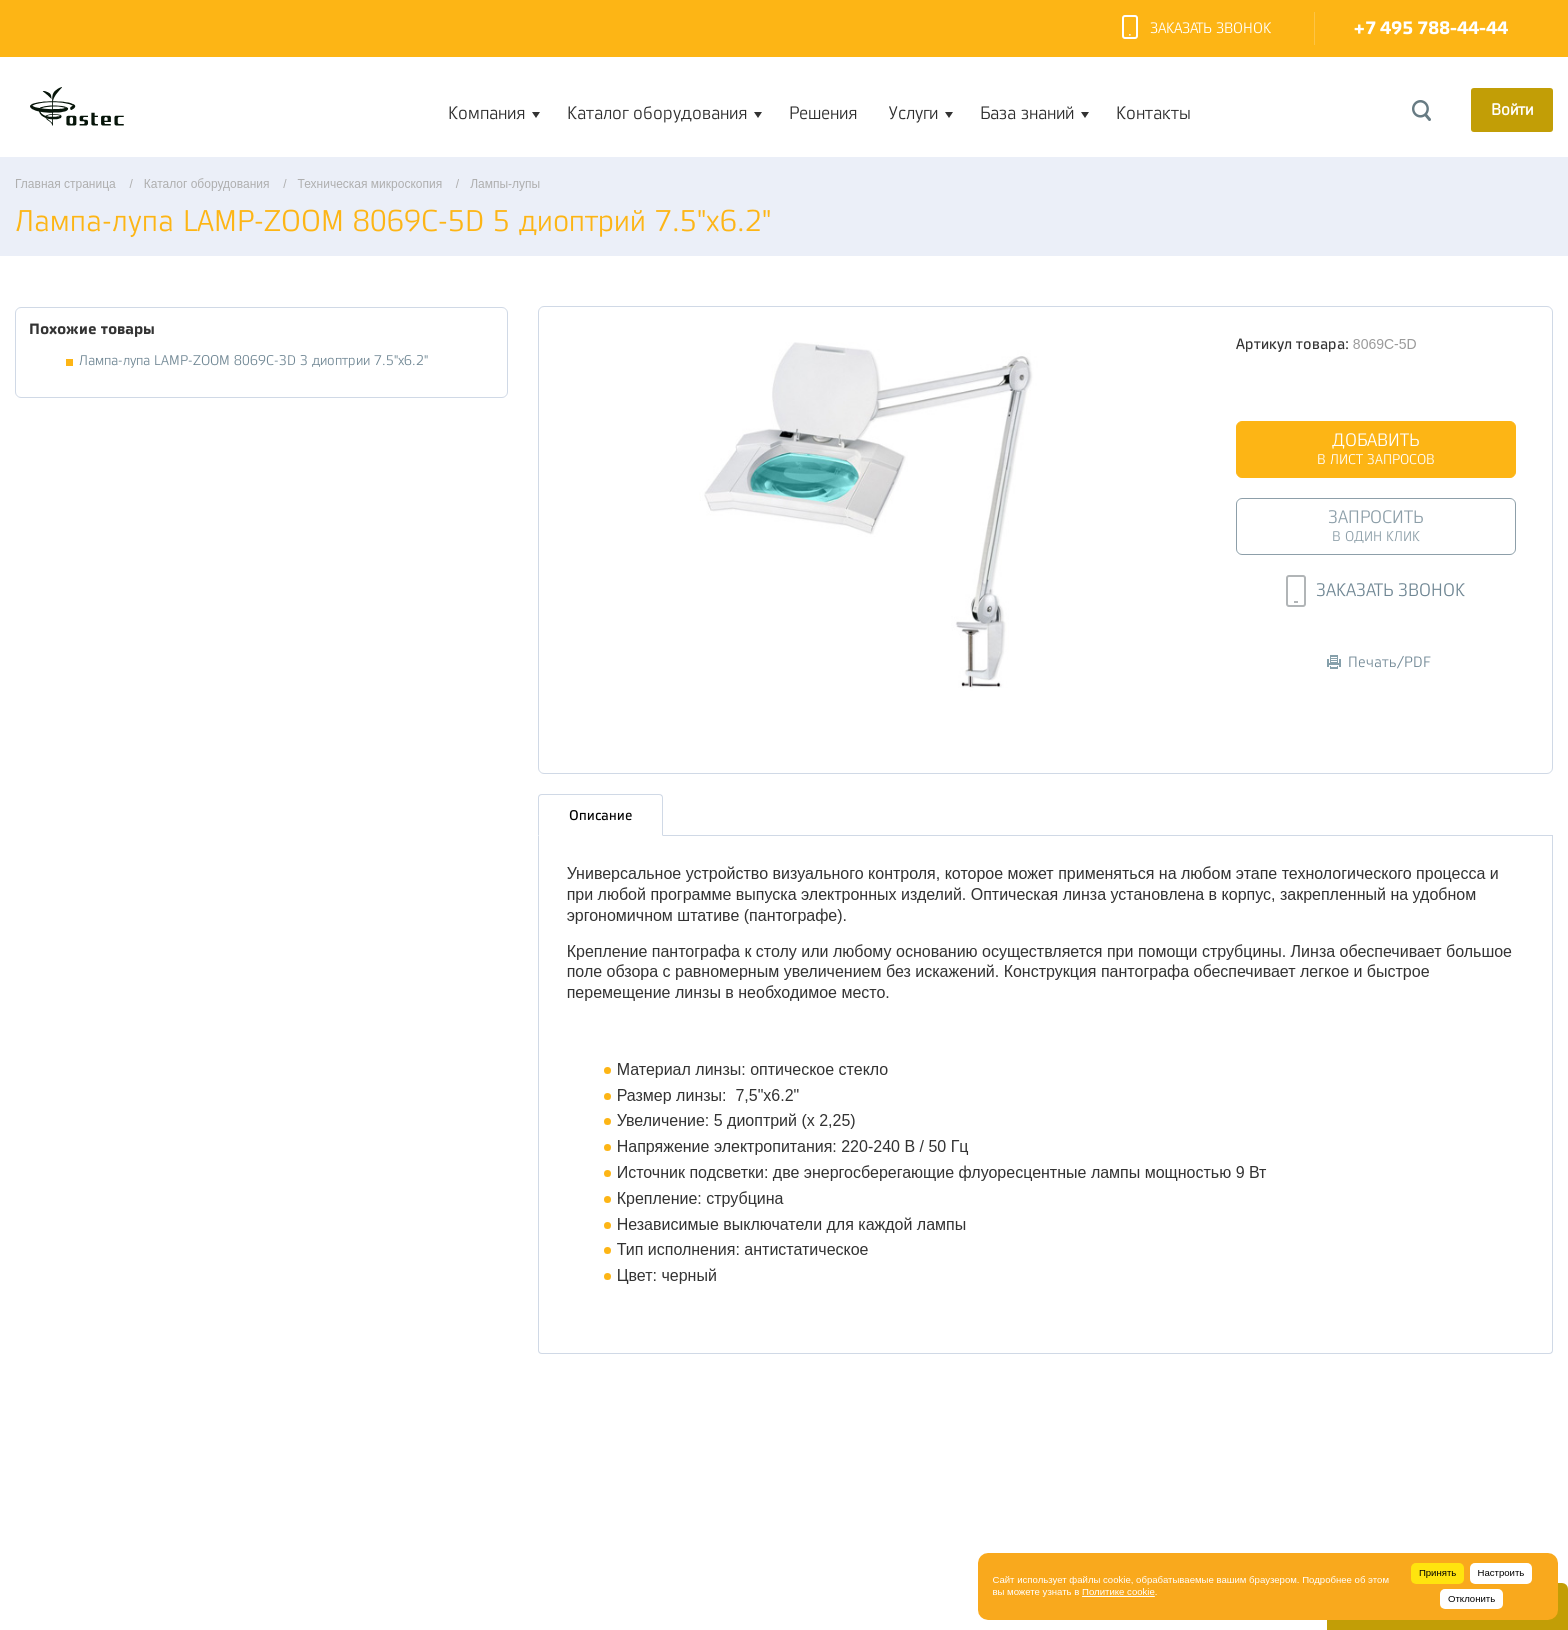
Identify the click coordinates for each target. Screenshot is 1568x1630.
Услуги (913, 113)
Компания (486, 113)
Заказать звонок (1196, 29)
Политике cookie (1118, 1591)
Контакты (1153, 113)
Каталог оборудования (657, 113)
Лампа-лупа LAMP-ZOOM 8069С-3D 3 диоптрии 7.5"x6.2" (253, 360)
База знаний (1027, 113)
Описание (600, 815)
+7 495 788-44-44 (1431, 28)
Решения (823, 113)
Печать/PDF (1379, 662)
